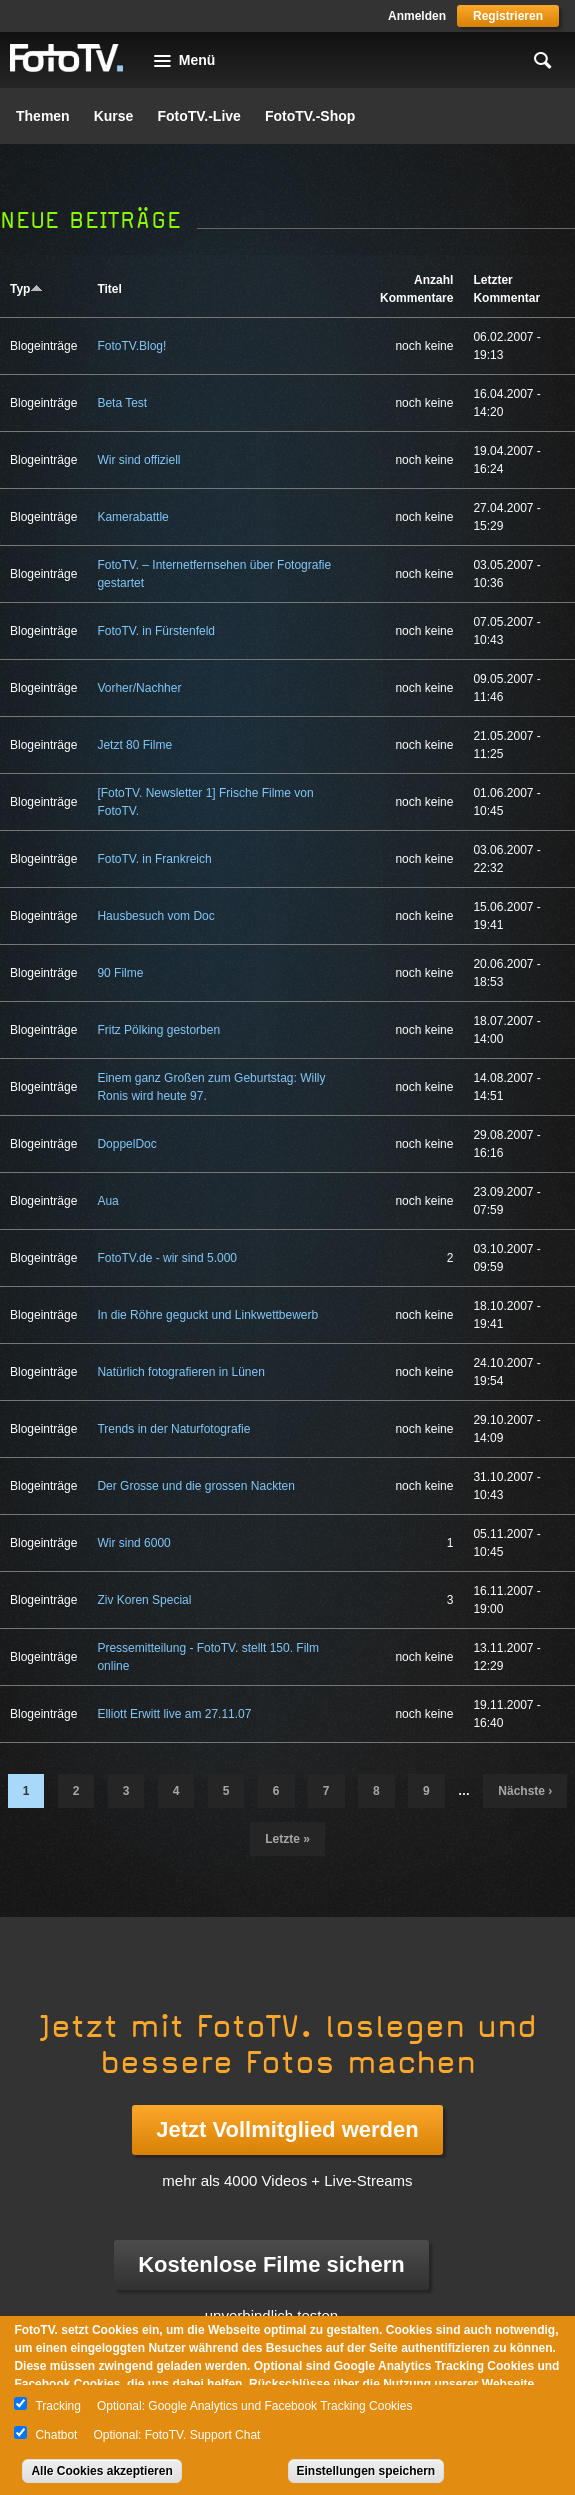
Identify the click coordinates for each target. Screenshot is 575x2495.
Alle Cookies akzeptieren (101, 2471)
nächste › (525, 1791)
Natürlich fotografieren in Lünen (180, 1372)
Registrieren (508, 16)
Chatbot (56, 2435)
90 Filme (120, 973)
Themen (43, 116)
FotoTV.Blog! (131, 346)
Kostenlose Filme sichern (271, 2264)
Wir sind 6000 (133, 1543)
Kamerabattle (132, 517)
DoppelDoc (126, 1144)
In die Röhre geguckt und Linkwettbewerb (207, 1315)
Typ (26, 289)
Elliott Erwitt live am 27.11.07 (174, 1714)
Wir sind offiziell (138, 460)
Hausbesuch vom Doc (155, 916)
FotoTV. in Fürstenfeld (156, 631)
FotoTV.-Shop (310, 116)
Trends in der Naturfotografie (173, 1429)
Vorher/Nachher (139, 688)
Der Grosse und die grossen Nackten (195, 1486)
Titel (109, 289)
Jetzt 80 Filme (134, 745)
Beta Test (122, 403)
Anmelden (417, 16)
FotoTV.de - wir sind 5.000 (167, 1258)
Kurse (114, 116)
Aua (107, 1201)
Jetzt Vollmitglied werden (287, 2129)
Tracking (58, 2406)
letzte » (287, 1839)
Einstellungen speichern (366, 2471)
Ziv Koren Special (144, 1600)
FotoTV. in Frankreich (154, 859)
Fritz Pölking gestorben (158, 1030)
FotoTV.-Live (199, 116)
